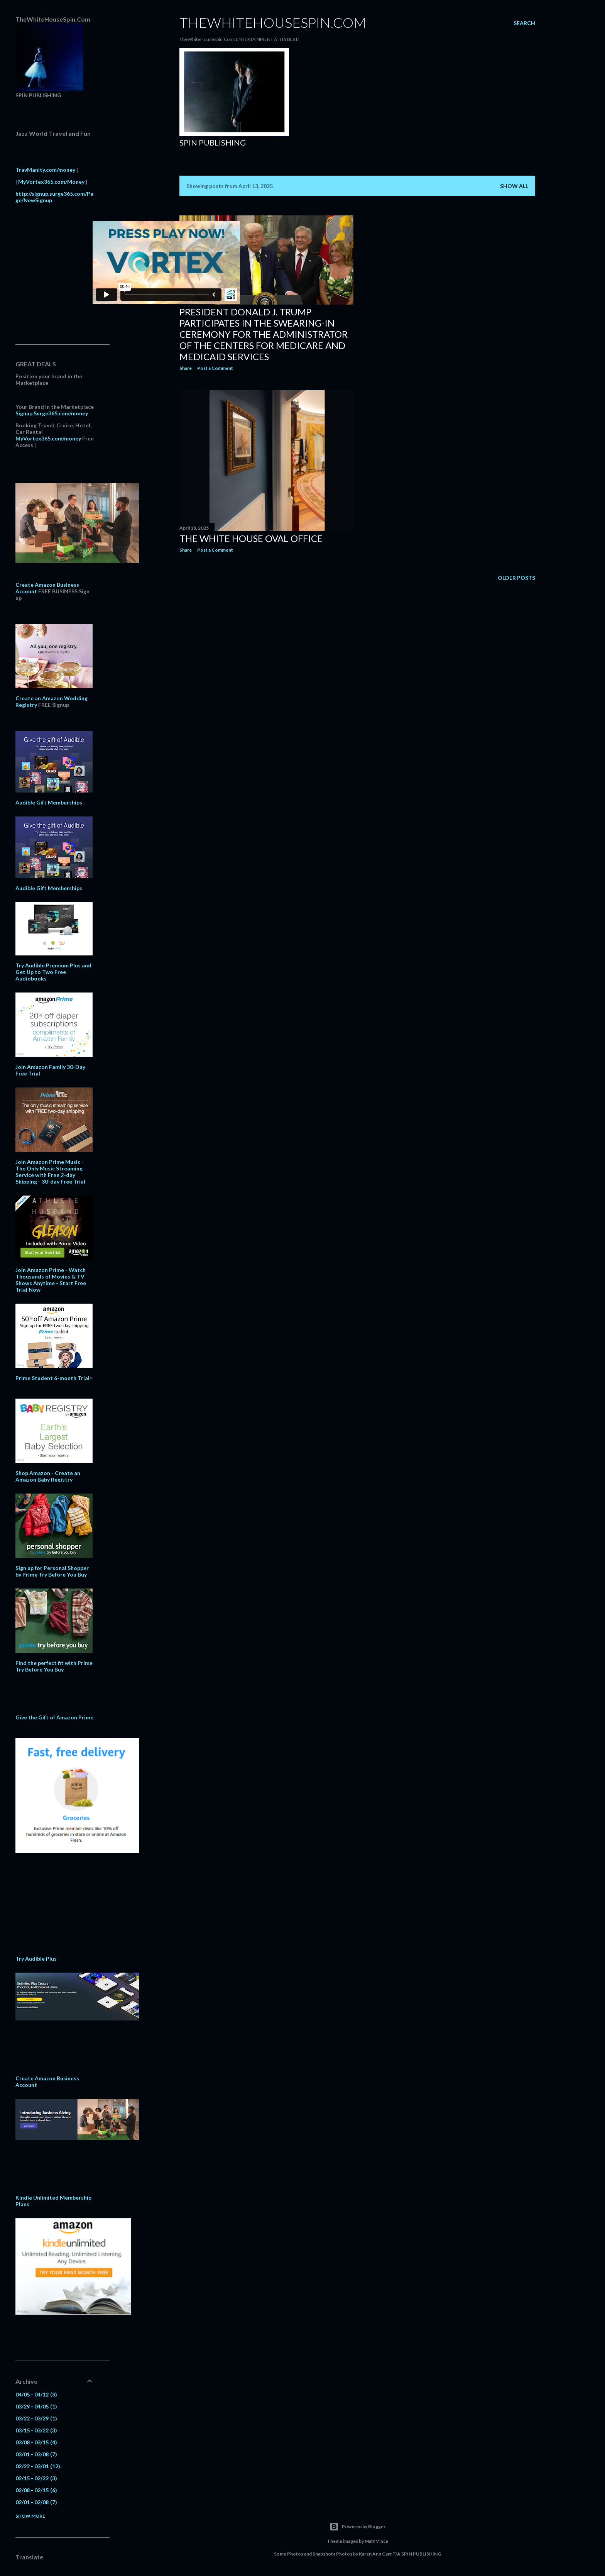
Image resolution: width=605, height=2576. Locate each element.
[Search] (524, 23)
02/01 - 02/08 (36, 2502)
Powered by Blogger (357, 2526)
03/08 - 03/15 (36, 2442)
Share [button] (185, 368)
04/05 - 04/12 (36, 2394)
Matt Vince (376, 2541)
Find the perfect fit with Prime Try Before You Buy (54, 1666)
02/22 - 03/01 (37, 2466)
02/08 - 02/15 (36, 2490)
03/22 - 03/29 (36, 2418)
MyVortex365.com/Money (51, 181)
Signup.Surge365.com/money (51, 413)
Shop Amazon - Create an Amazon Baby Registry (47, 1476)
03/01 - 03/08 (36, 2454)
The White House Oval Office (251, 538)
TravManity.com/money (45, 169)
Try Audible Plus (36, 1958)
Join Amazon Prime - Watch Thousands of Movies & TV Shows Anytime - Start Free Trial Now (50, 1280)
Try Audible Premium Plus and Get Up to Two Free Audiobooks (53, 972)
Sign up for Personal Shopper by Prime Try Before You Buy (52, 1571)
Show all (514, 186)
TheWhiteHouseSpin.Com (272, 22)
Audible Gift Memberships (49, 802)
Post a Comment (215, 368)
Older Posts (516, 577)
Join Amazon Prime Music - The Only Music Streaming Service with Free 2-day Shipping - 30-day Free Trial (50, 1171)
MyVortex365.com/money (48, 438)
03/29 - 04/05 (36, 2406)
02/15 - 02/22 (36, 2478)
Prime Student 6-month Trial (52, 1378)
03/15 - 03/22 (36, 2430)
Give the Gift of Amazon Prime (54, 1717)
